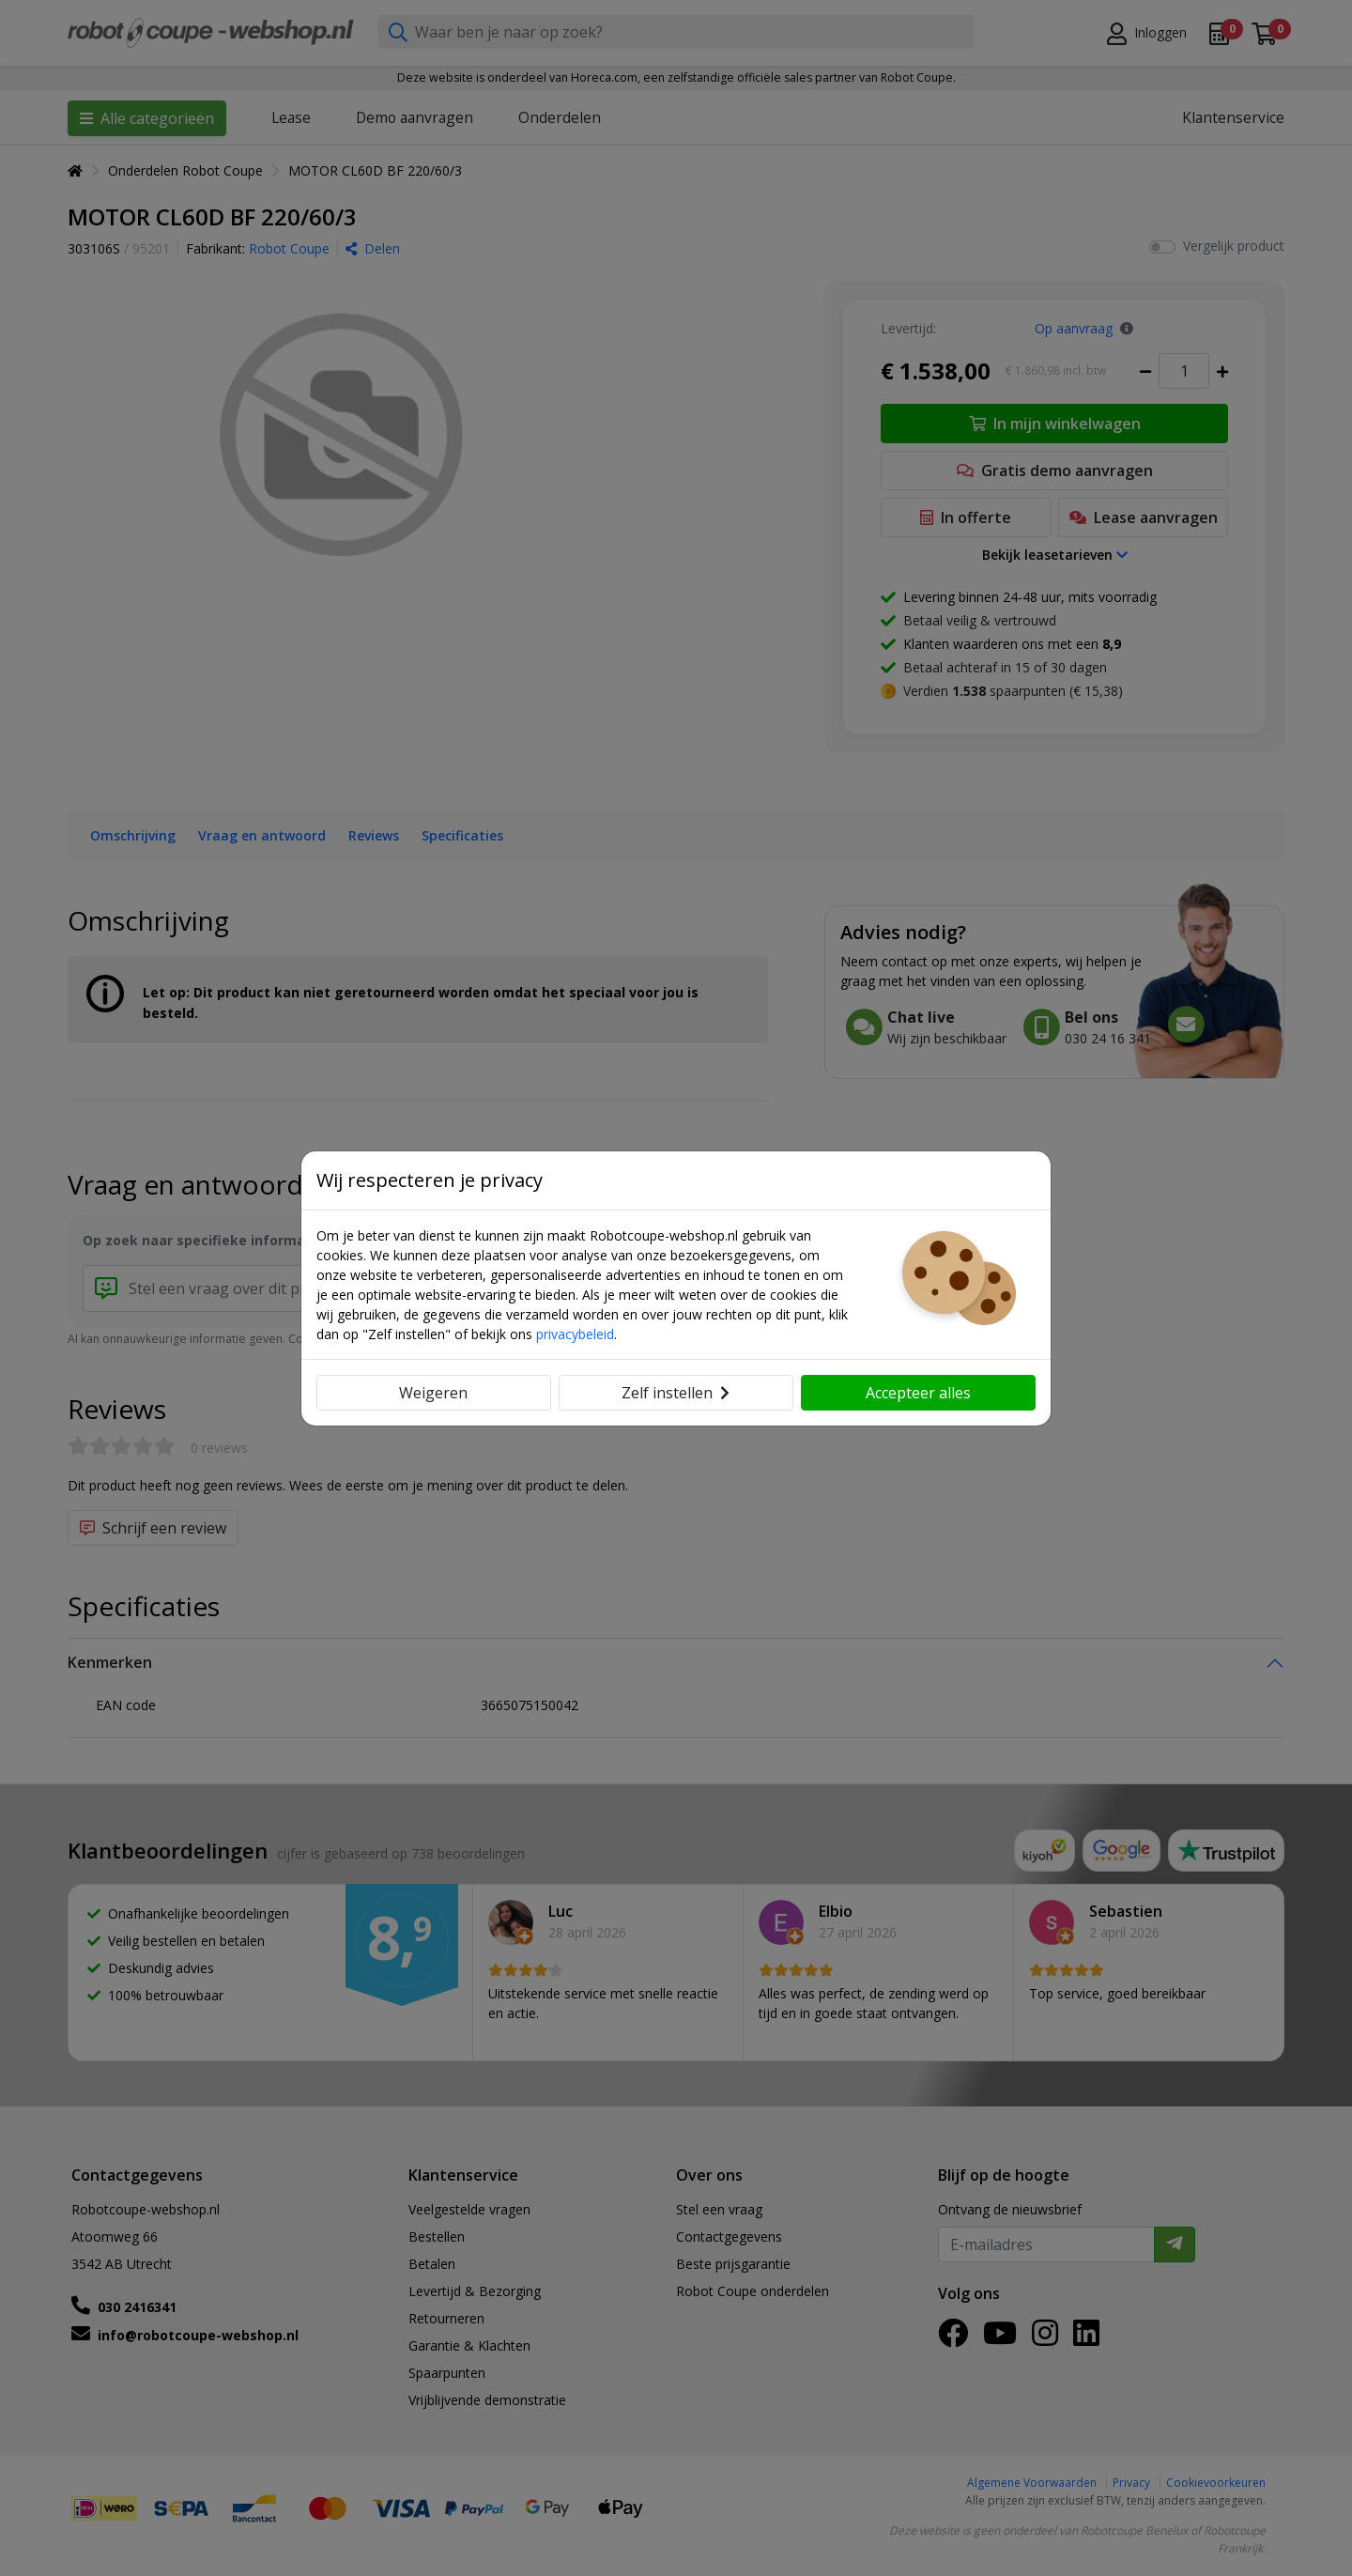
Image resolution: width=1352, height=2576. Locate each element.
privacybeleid (575, 1334)
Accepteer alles (918, 1392)
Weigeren (433, 1392)
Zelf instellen (676, 1392)
